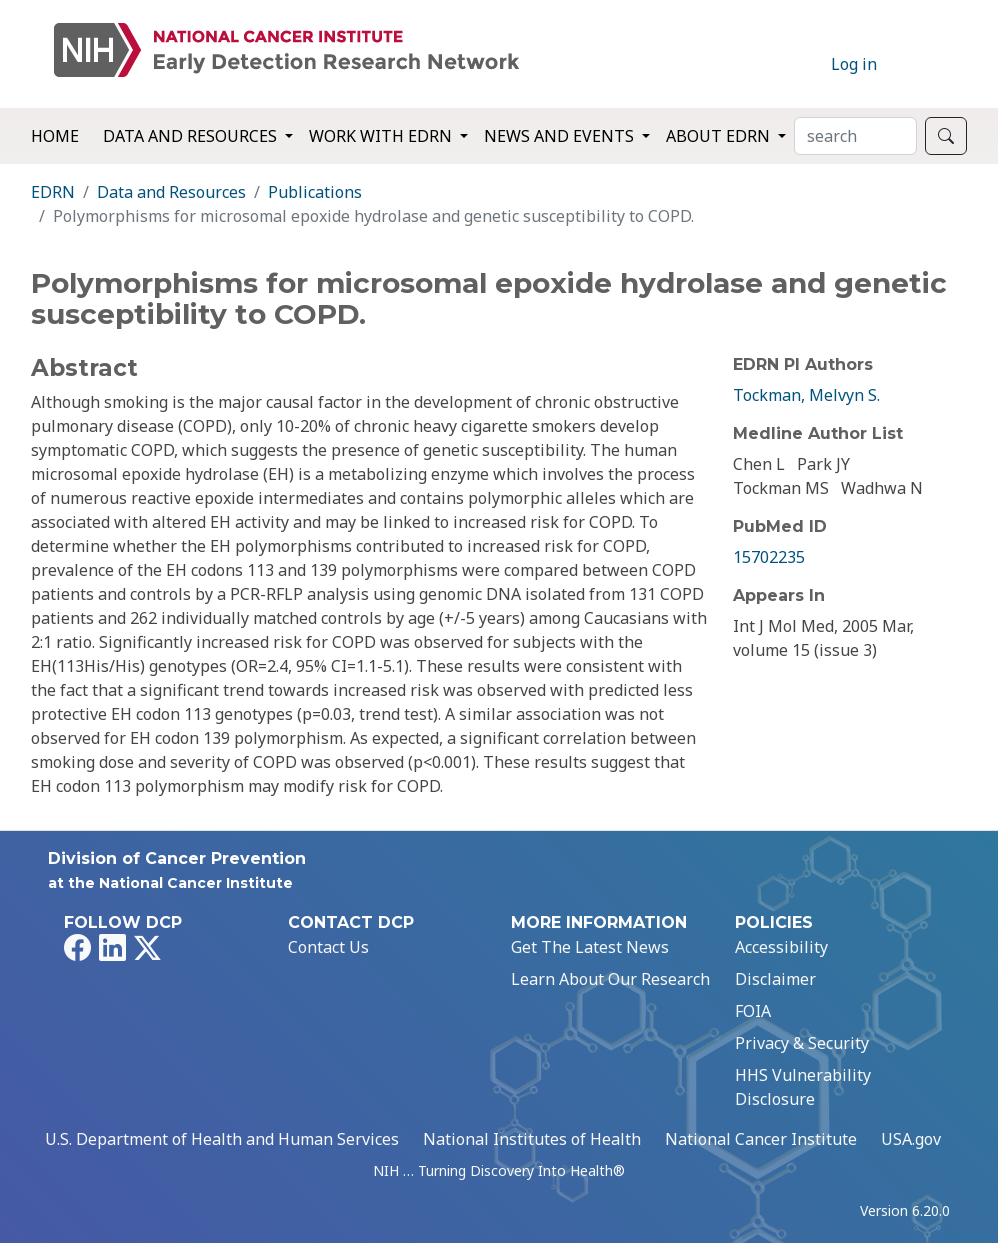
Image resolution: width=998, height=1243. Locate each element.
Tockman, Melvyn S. (806, 395)
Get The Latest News (590, 947)
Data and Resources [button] (192, 136)
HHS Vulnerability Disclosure (803, 1087)
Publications (315, 192)
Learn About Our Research (610, 979)
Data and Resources (171, 192)
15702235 (769, 557)
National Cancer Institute (761, 1139)
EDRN (53, 192)
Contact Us (328, 947)
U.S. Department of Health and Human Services (222, 1139)
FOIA (753, 1011)
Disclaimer (775, 979)
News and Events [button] (561, 136)
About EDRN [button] (720, 136)
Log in (854, 64)
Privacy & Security (802, 1043)
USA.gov (911, 1139)
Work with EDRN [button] (382, 136)
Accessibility (781, 947)
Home (55, 136)
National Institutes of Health (532, 1139)
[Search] (855, 136)
